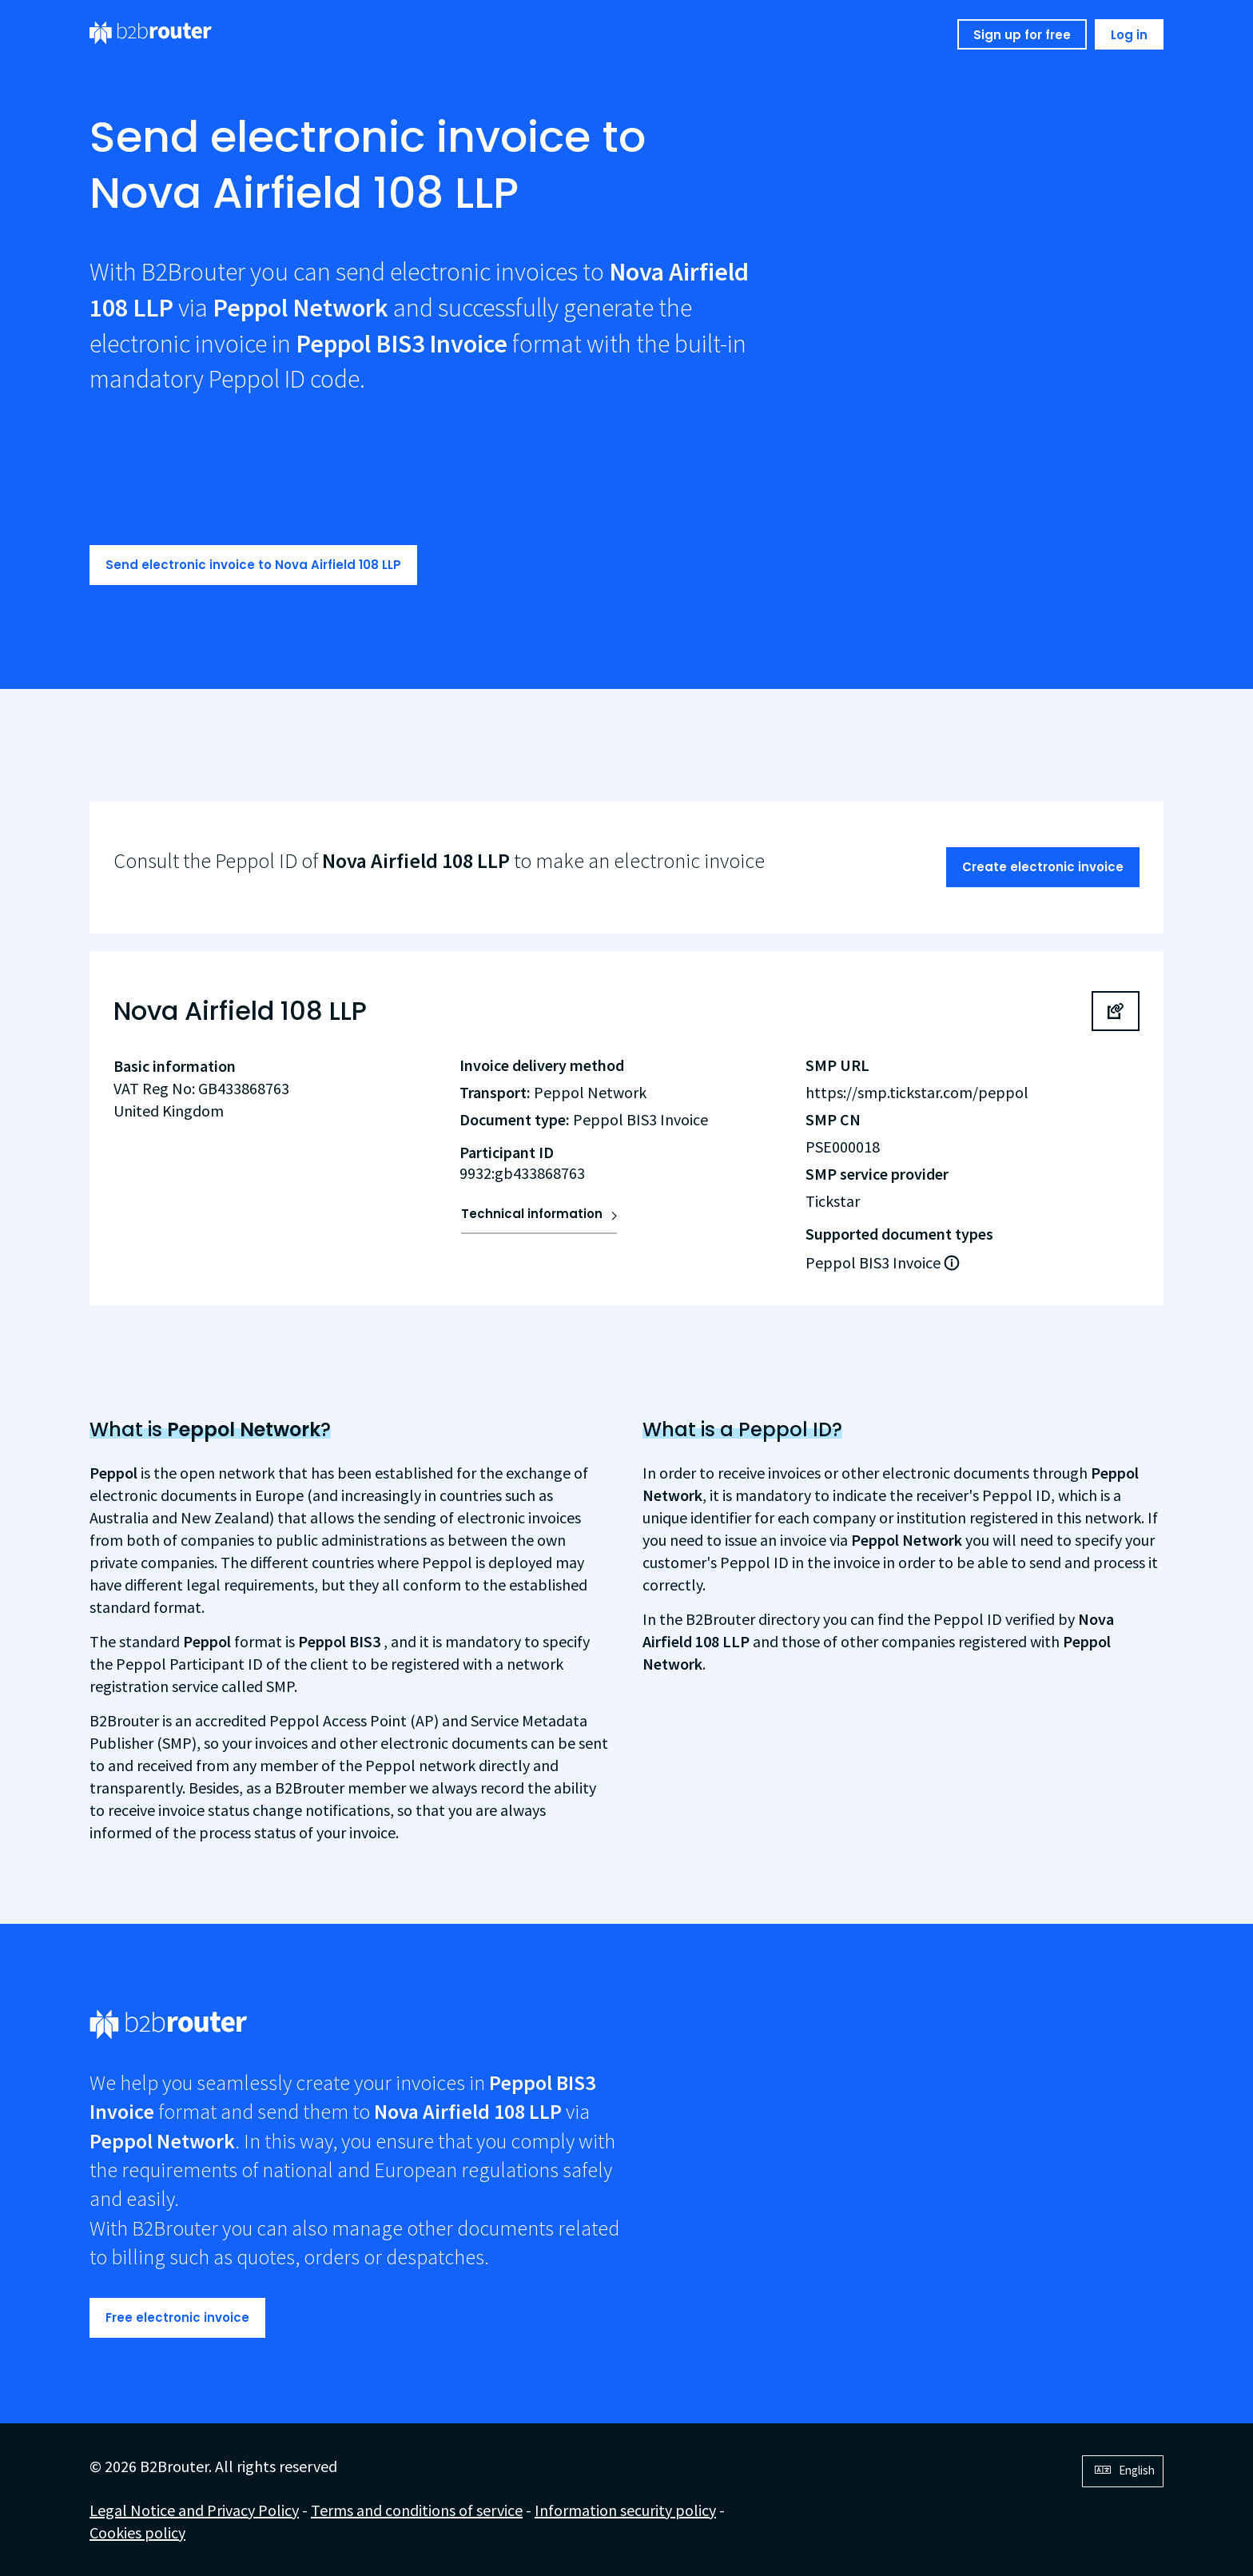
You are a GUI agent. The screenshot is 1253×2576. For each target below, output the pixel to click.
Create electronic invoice (1043, 866)
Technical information (532, 1213)
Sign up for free (1022, 34)
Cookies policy (137, 2532)
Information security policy (625, 2510)
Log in (1129, 34)
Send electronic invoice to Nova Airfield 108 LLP (253, 564)
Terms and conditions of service (417, 2510)
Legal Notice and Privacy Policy (194, 2510)
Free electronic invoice (177, 2317)
